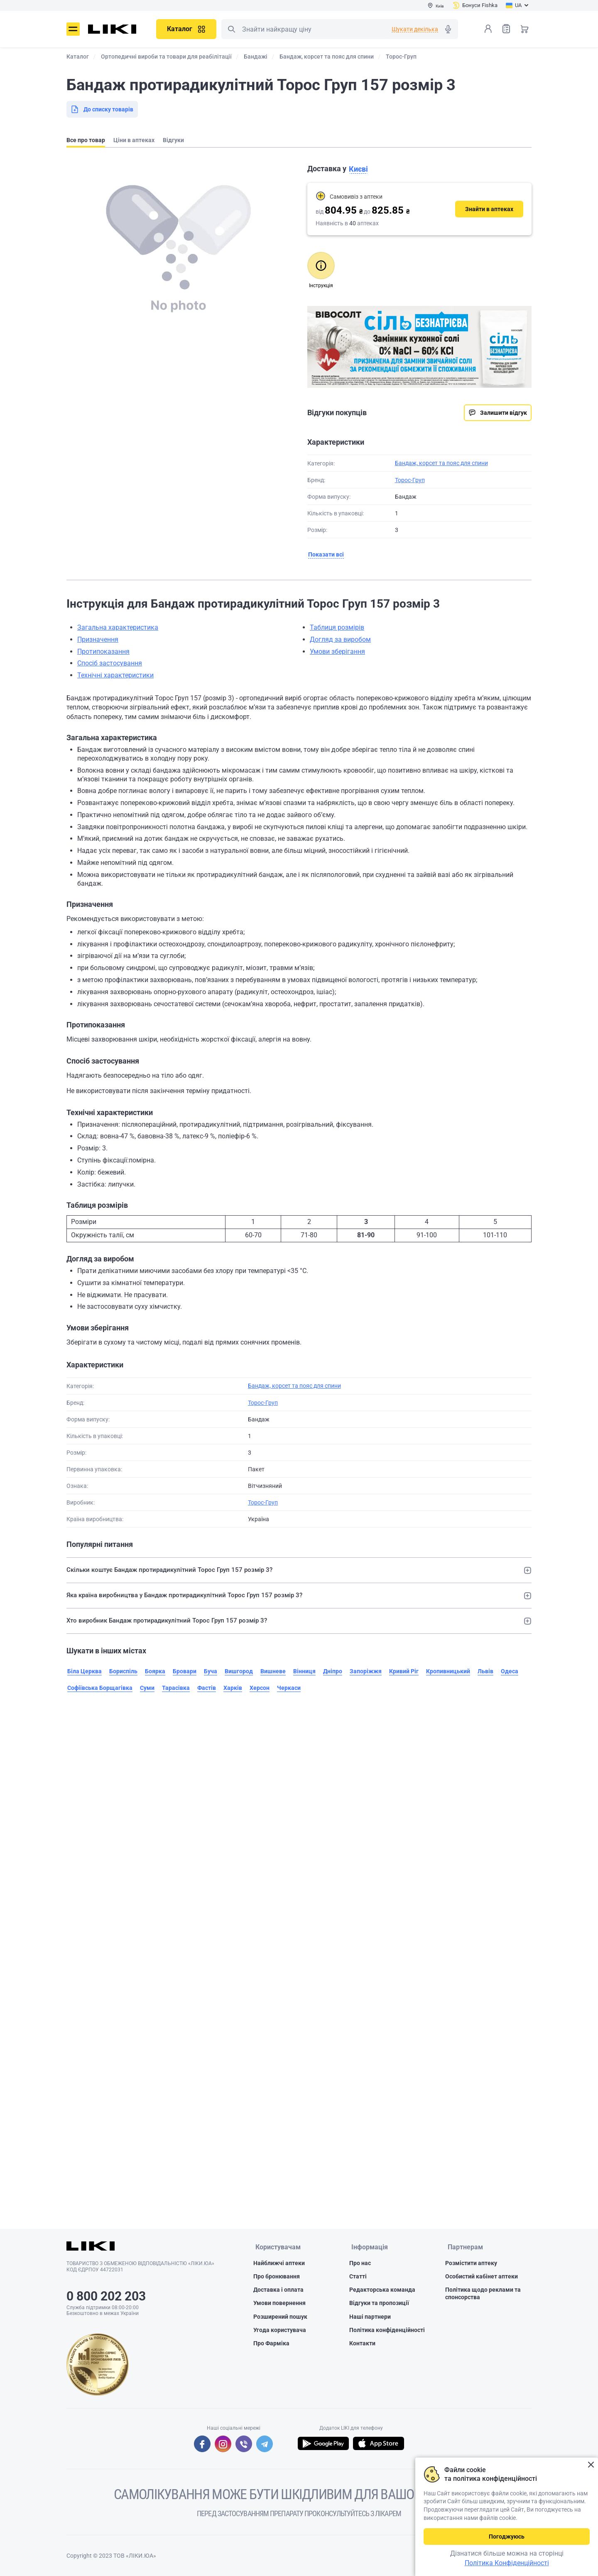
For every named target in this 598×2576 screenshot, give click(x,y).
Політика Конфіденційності (507, 2563)
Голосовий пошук (448, 29)
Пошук (231, 29)
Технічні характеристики (115, 675)
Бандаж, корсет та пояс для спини (441, 463)
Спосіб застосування (109, 663)
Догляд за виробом (340, 639)
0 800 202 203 (106, 2296)
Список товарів (506, 28)
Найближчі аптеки (279, 2264)
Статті (358, 2277)
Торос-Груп (410, 480)
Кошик (524, 29)
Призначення (97, 639)
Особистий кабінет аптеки (481, 2277)
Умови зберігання (337, 651)
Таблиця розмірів (337, 627)
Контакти (362, 2344)
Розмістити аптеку (471, 2264)
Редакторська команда (382, 2290)
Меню (73, 29)
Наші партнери (370, 2317)
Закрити (590, 2465)
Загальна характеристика (117, 627)
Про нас (360, 2264)
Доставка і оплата (278, 2290)
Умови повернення (279, 2303)
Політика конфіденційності (387, 2330)
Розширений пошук (280, 2317)
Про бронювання (276, 2277)
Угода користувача (279, 2330)
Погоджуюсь (506, 2536)
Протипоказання (103, 651)
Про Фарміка (271, 2344)
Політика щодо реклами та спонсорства (483, 2294)
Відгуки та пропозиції (379, 2303)
